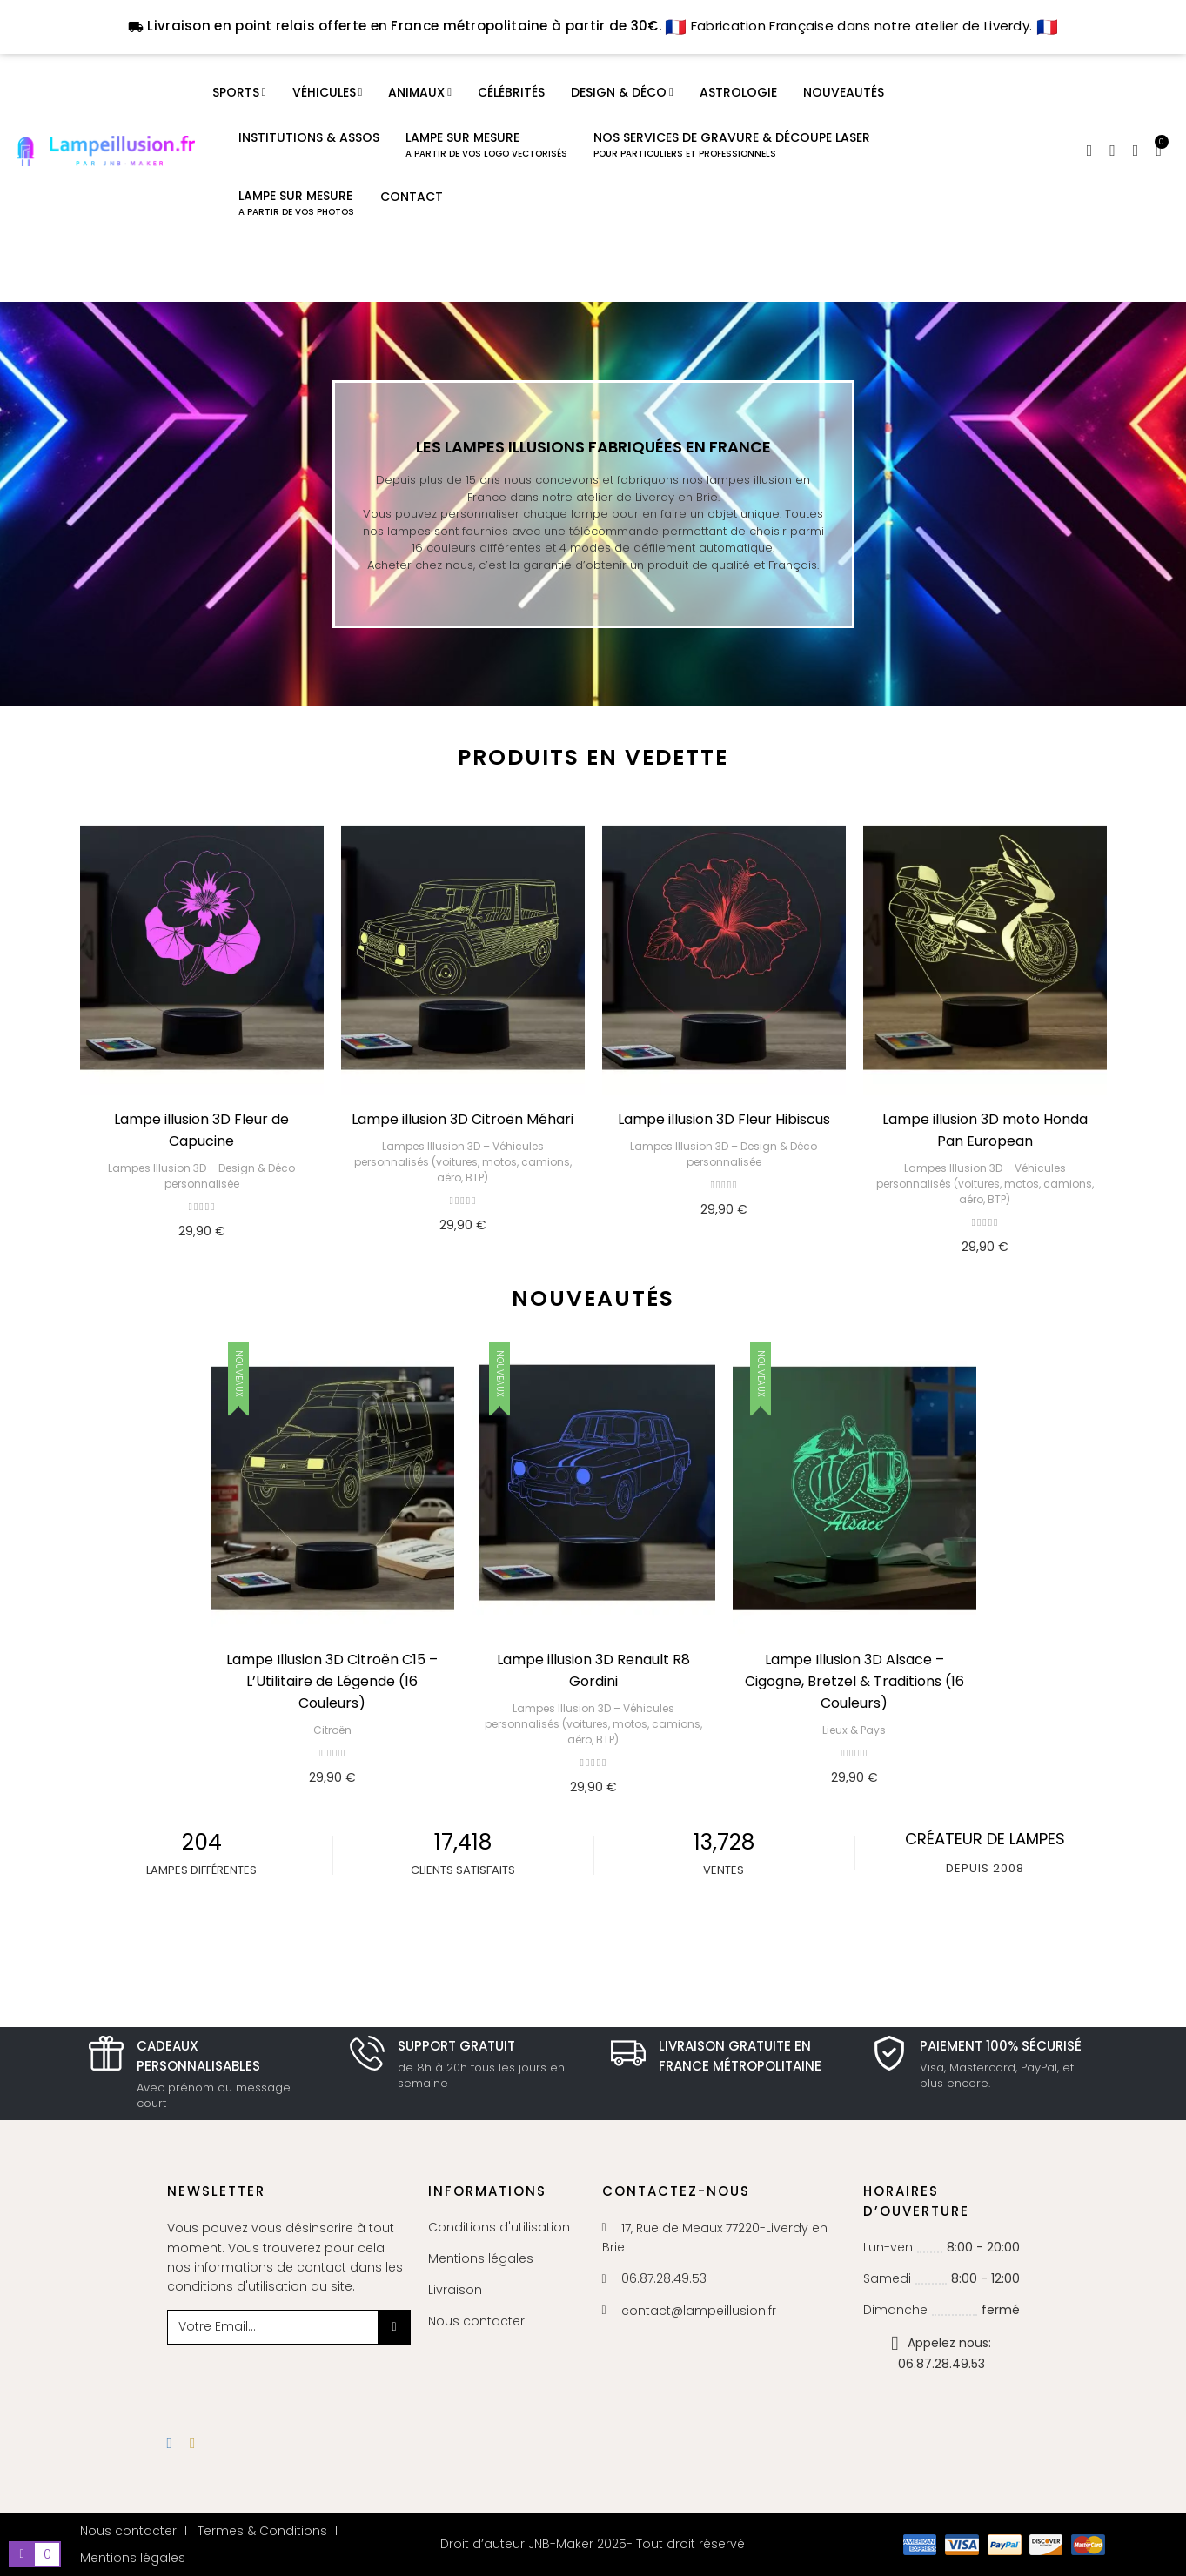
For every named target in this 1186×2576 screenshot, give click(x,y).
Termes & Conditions (262, 2530)
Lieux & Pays (854, 1730)
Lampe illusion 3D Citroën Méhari (462, 1119)
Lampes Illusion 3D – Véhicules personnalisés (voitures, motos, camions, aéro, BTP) (463, 1162)
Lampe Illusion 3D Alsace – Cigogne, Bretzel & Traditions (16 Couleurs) (854, 1681)
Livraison (455, 2289)
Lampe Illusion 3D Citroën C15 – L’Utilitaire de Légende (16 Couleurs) (332, 1681)
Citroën (332, 1730)
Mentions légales (480, 2258)
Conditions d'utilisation (499, 2227)
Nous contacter (476, 2321)
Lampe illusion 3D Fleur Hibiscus (724, 1119)
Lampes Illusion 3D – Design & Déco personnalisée (201, 1176)
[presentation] (308, 2378)
